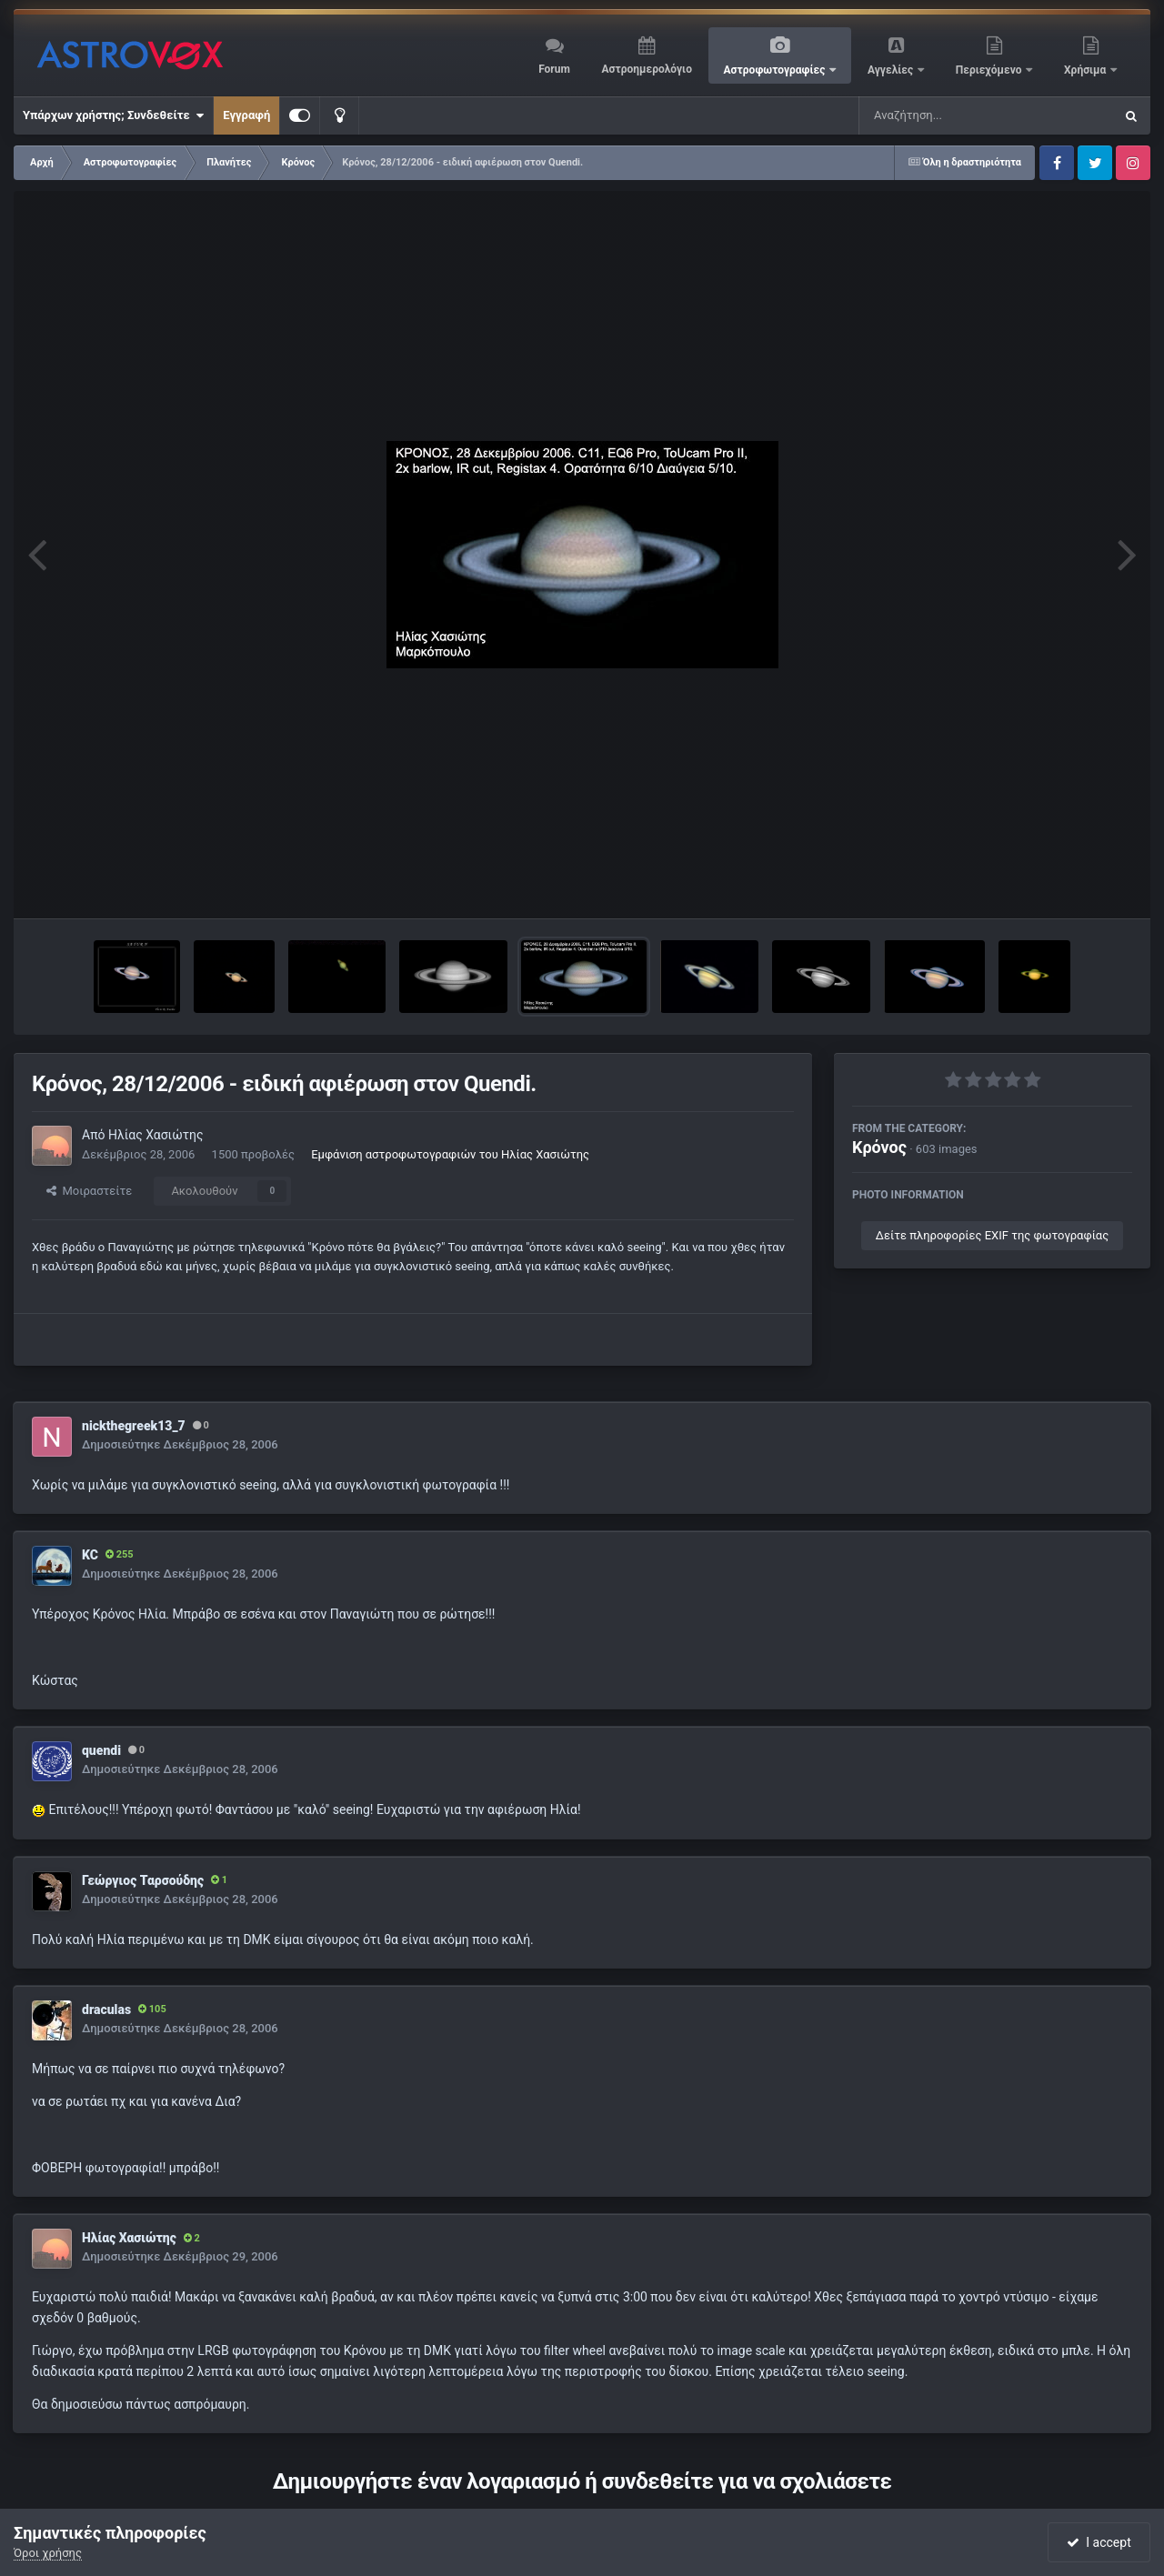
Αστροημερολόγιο (646, 69)
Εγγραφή (246, 115)
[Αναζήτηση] (949, 115)
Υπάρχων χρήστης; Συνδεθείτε (113, 115)
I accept (1098, 2542)
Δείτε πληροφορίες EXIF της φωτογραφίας (992, 1235)
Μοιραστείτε (89, 1191)
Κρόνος (879, 1147)
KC (90, 1555)
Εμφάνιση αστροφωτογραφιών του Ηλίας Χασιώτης (450, 1154)
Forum (554, 69)
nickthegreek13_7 (134, 1425)
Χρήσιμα (1086, 70)
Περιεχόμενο (990, 70)
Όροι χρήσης (48, 2553)
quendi (101, 1750)
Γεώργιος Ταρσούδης (143, 1880)
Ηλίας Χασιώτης (156, 1135)
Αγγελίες (892, 70)
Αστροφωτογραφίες (776, 70)
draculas (106, 2009)
